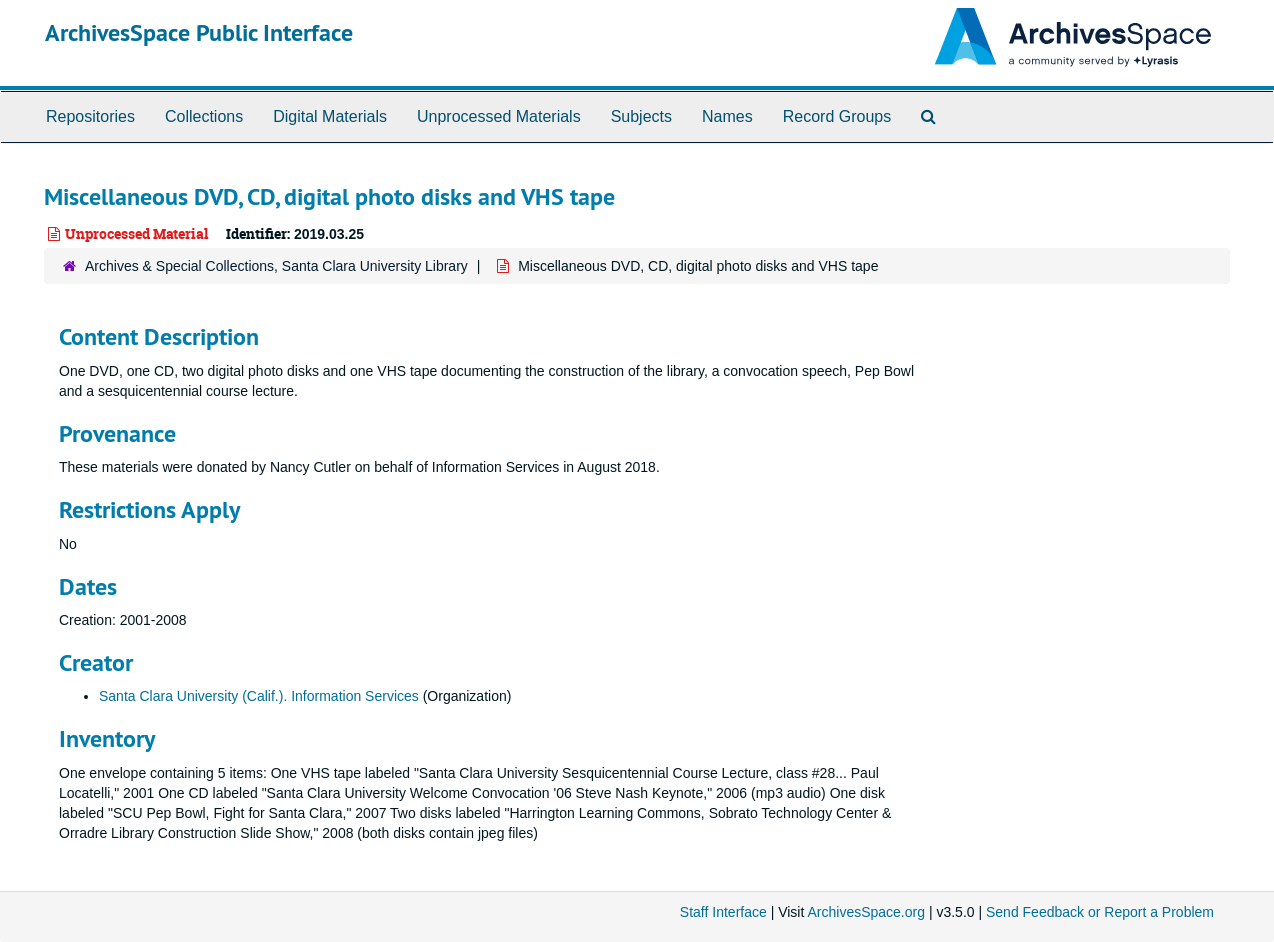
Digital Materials (330, 116)
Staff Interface (723, 912)
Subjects (641, 116)
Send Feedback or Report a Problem (1100, 912)
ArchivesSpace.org (866, 912)
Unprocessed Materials (499, 116)
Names (727, 116)
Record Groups (837, 116)
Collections (204, 116)
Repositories (90, 116)
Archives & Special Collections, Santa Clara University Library (276, 266)
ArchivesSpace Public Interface (199, 32)
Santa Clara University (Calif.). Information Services (259, 696)
